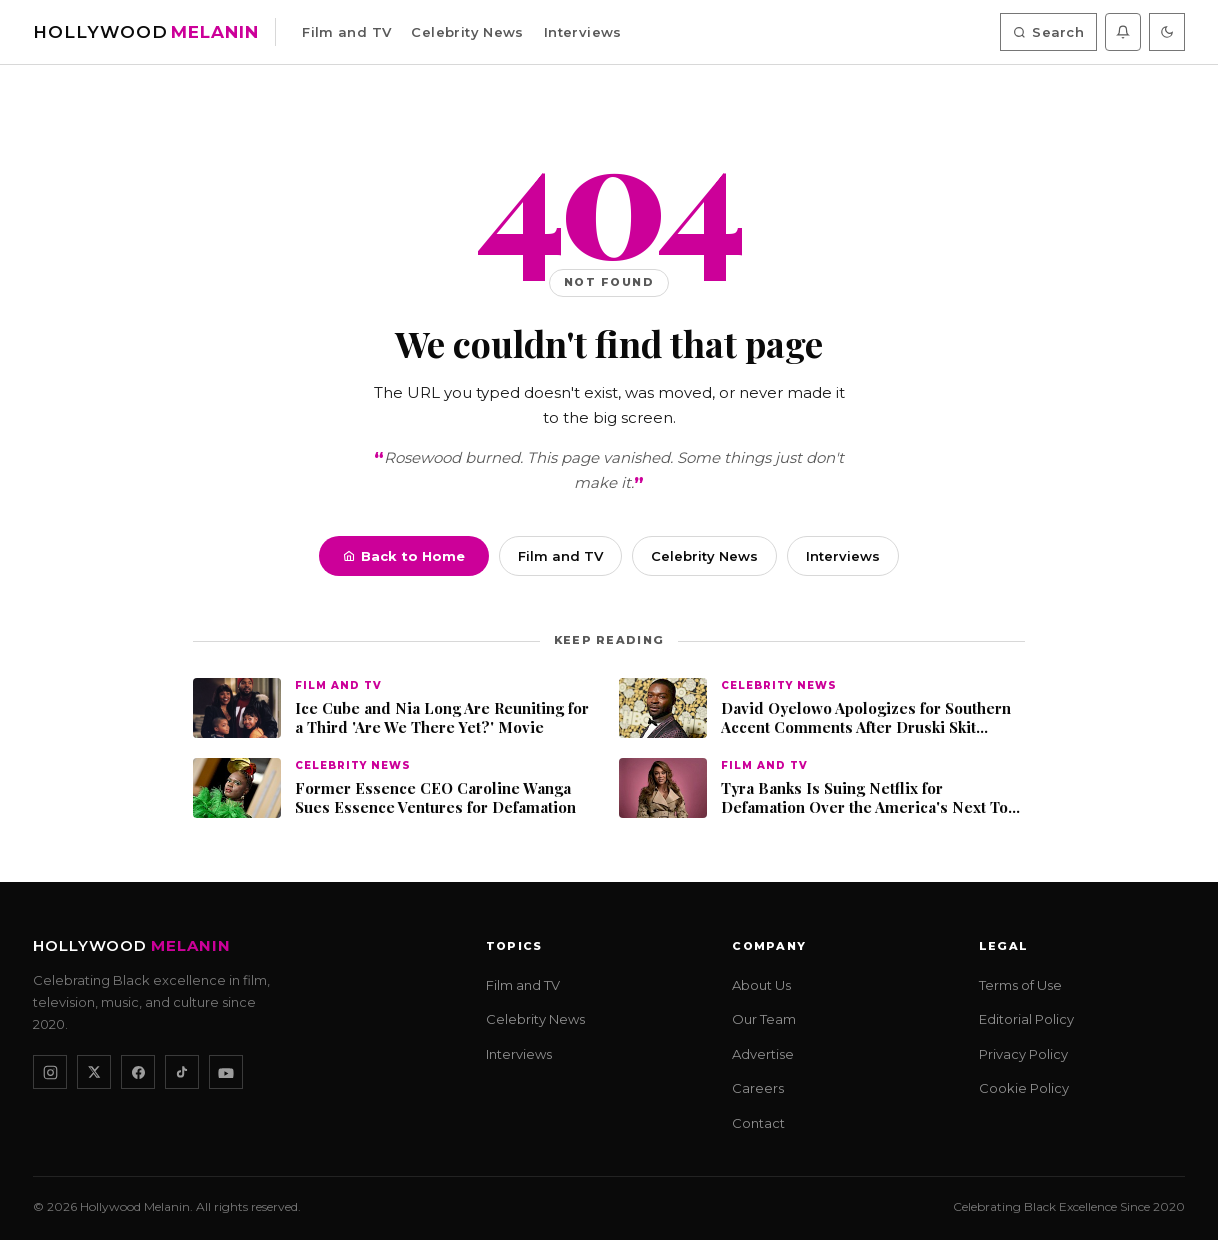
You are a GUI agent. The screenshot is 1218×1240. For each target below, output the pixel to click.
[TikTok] (182, 1072)
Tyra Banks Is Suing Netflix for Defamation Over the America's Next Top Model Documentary (869, 798)
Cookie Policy (1024, 1088)
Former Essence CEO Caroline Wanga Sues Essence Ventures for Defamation (435, 798)
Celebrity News (467, 32)
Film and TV (346, 32)
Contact (758, 1123)
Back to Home (404, 556)
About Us (761, 985)
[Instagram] (50, 1072)
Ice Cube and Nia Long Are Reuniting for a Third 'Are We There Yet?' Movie (442, 718)
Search (1048, 32)
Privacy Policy (1023, 1054)
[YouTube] (226, 1072)
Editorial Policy (1026, 1019)
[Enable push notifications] (1123, 32)
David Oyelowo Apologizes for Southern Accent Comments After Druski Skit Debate (866, 718)
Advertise (763, 1054)
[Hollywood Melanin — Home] (146, 32)
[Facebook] (138, 1072)
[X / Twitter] (94, 1072)
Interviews (583, 32)
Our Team (764, 1019)
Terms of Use (1020, 985)
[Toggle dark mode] (1167, 32)
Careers (758, 1088)
